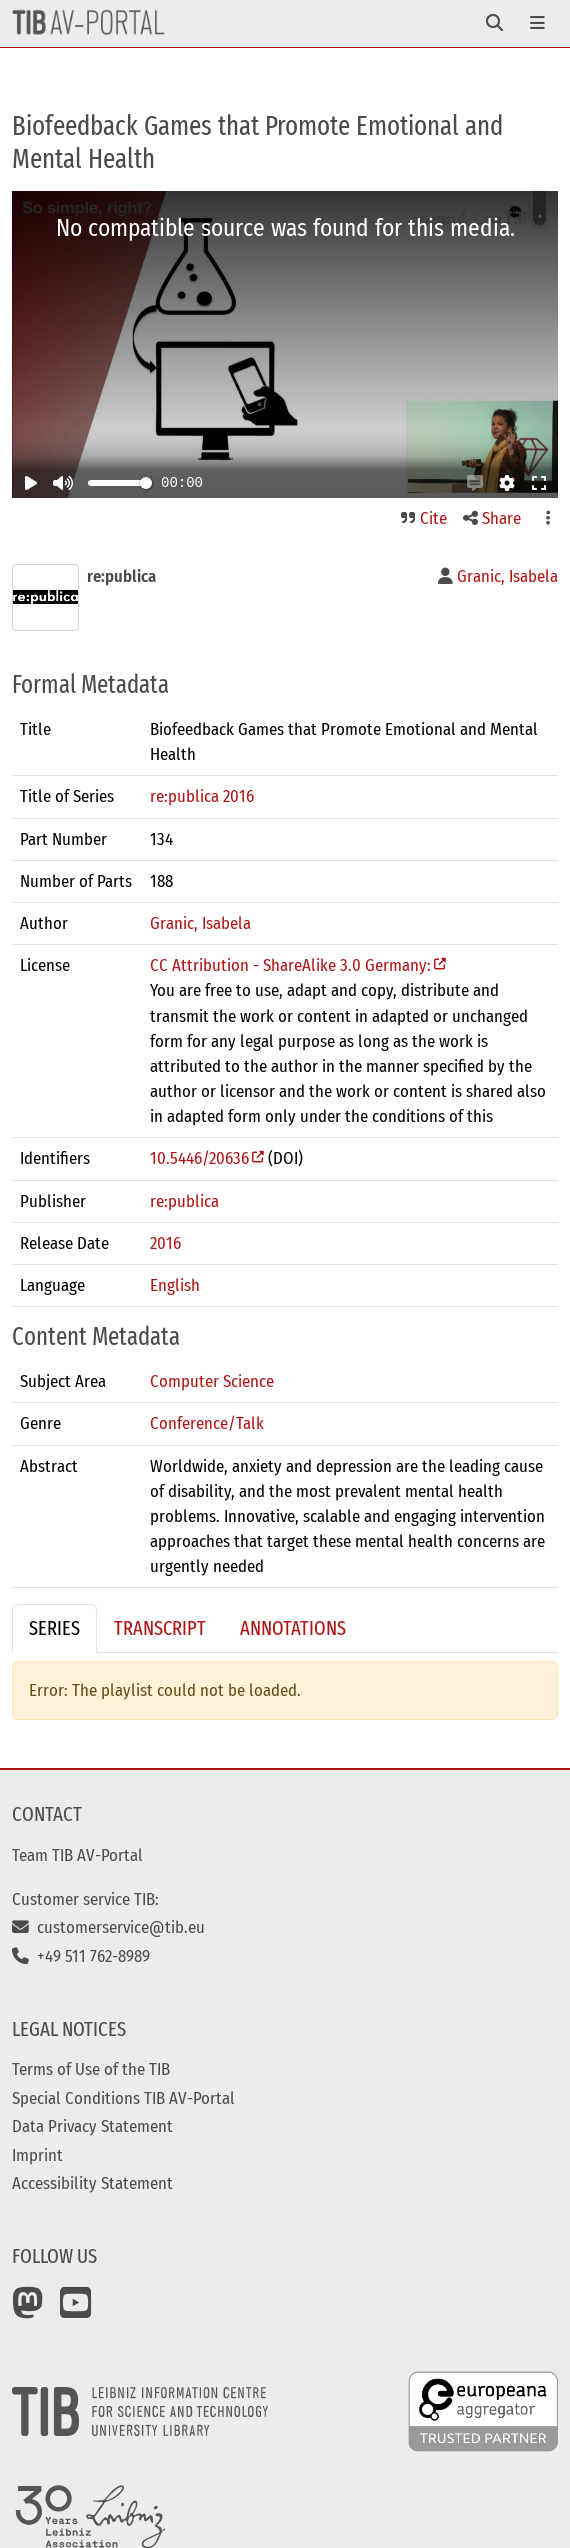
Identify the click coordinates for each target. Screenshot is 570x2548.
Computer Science (212, 1381)
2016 (165, 1243)
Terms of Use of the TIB (91, 2069)
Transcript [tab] (160, 1628)
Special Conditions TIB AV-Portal (123, 2098)
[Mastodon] (28, 2310)
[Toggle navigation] (494, 23)
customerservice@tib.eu (108, 1927)
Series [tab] (54, 1628)
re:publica (184, 1201)
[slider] (146, 483)
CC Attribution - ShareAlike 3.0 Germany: (290, 965)
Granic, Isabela (200, 923)
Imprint (37, 2155)
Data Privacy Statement (92, 2126)
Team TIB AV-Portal (77, 1855)
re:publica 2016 (202, 796)
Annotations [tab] (293, 1628)
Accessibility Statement (92, 2183)
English (175, 1285)
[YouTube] (76, 2310)
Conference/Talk (207, 1423)
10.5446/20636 (199, 1158)
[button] (475, 483)
